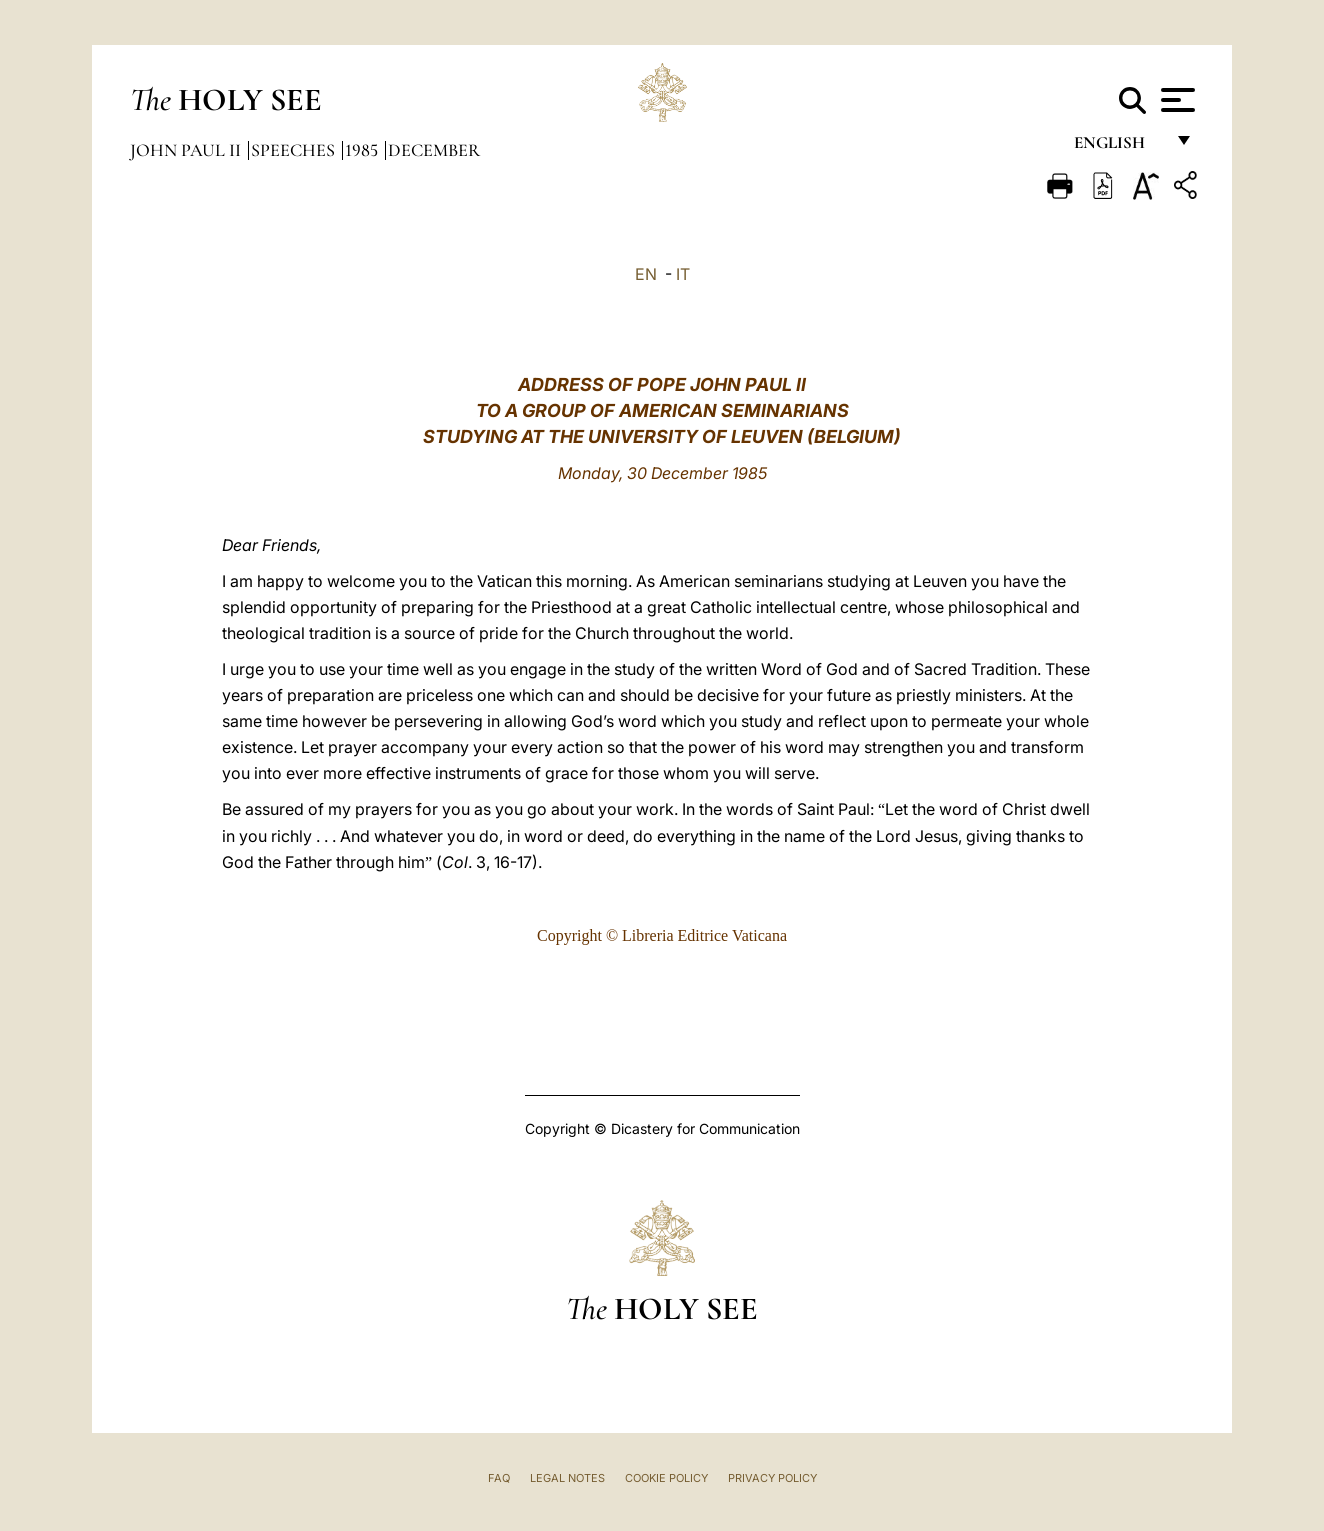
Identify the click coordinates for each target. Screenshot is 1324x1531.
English (1118, 147)
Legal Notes (567, 1478)
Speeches (295, 150)
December (434, 150)
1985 (363, 150)
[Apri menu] (1175, 100)
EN (646, 274)
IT (683, 274)
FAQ (499, 1478)
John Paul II (187, 150)
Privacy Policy (772, 1478)
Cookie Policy (666, 1478)
